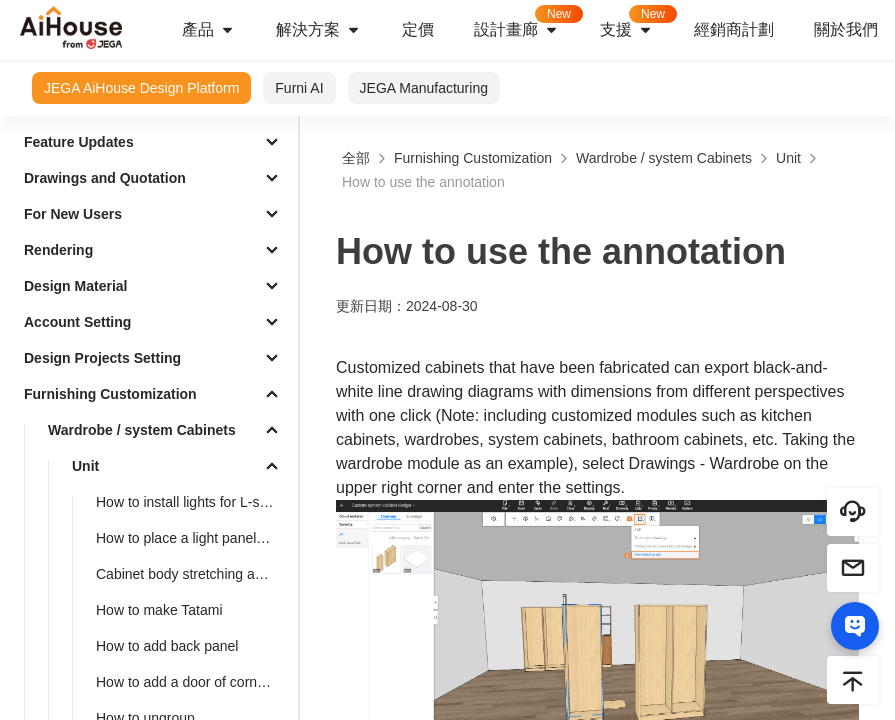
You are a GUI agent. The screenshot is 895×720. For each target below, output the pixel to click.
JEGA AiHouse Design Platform (141, 88)
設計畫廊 (527, 23)
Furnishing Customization (110, 394)
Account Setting (77, 322)
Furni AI (299, 88)
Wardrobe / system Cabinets (142, 430)
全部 (356, 158)
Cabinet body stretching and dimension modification (193, 574)
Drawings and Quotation (105, 178)
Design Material (75, 286)
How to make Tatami (159, 610)
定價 (418, 29)
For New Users (73, 214)
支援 (637, 23)
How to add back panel (167, 646)
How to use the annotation (423, 182)
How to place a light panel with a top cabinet (193, 538)
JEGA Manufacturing (424, 88)
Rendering (58, 250)
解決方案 (319, 30)
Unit (85, 466)
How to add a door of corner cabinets (193, 682)
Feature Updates (79, 142)
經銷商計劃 (734, 29)
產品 (209, 30)
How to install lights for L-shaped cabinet (193, 502)
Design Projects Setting (102, 358)
